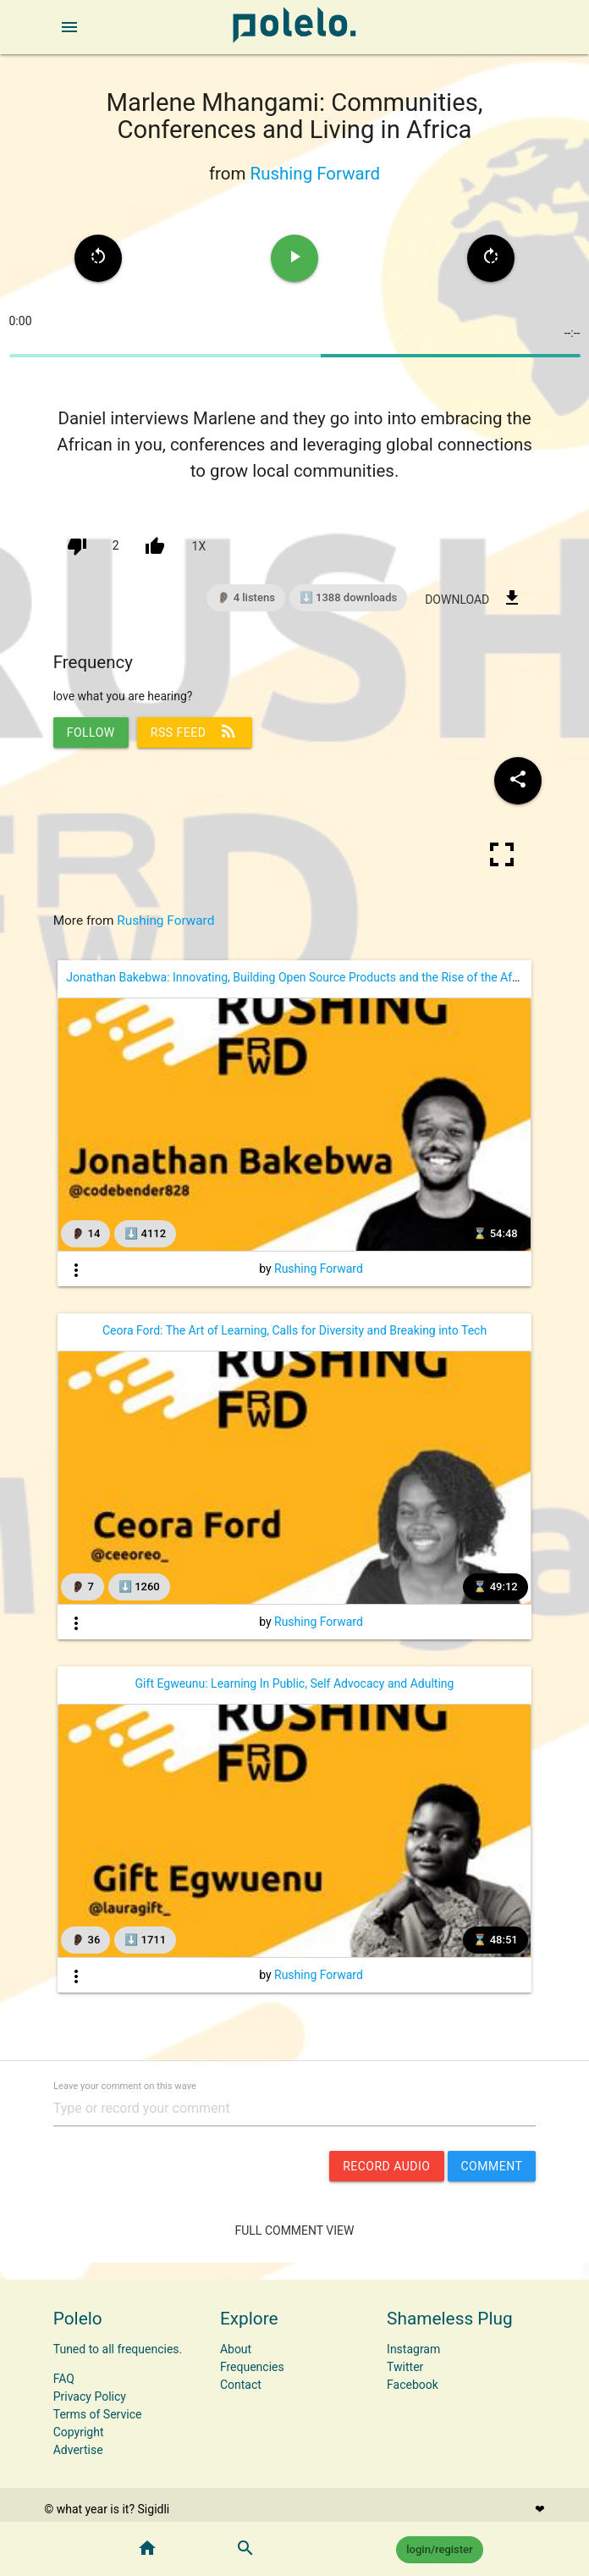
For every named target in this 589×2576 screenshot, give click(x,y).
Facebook (412, 2384)
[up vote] (155, 546)
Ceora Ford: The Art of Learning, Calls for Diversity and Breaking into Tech (294, 1330)
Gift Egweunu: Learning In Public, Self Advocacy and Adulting (294, 1683)
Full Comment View (295, 2230)
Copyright (78, 2432)
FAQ (63, 2378)
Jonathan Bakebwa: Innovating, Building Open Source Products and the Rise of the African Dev (313, 977)
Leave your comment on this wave (124, 2085)
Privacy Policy (89, 2396)
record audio (386, 2166)
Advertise (78, 2450)
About (235, 2349)
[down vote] (77, 546)
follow (91, 732)
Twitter (405, 2367)
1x (199, 546)
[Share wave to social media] (518, 780)
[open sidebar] (69, 27)
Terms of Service (97, 2414)
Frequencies (252, 2367)
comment (492, 2166)
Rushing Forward (315, 173)
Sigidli (154, 2509)
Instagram (413, 2349)
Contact (240, 2384)
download (473, 597)
